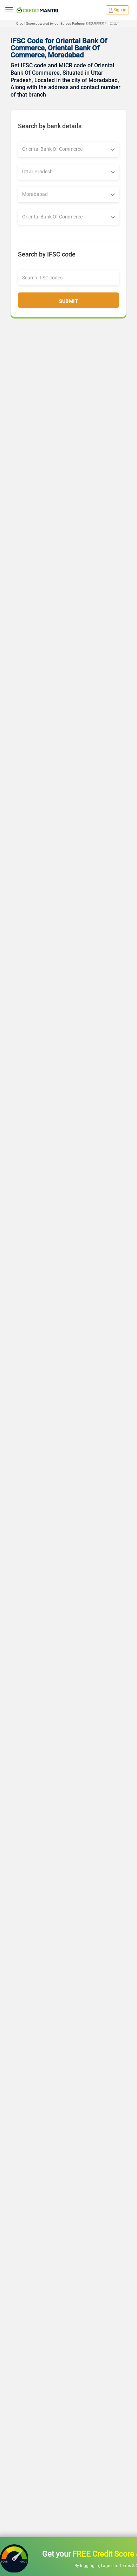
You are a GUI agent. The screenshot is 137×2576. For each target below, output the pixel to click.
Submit (68, 301)
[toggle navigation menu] (9, 9)
